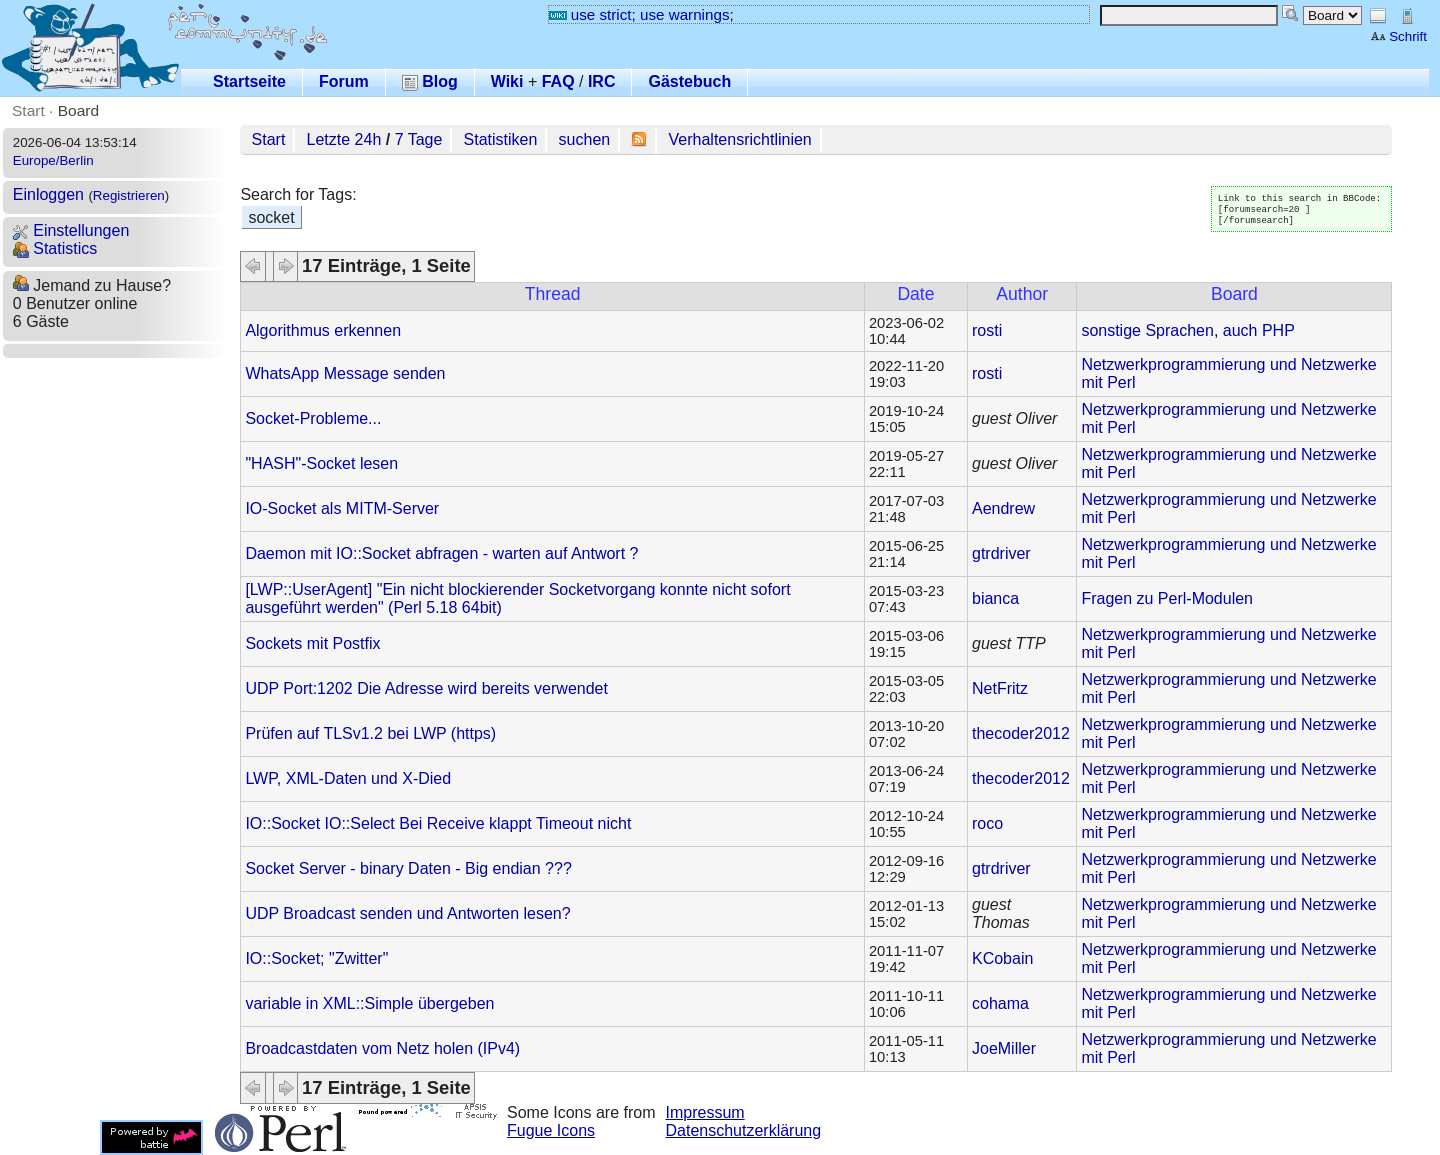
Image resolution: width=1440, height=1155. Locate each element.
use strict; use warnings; (641, 14)
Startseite (249, 81)
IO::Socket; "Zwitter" (316, 958)
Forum (344, 81)
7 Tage (419, 139)
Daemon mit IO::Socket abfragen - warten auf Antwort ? (441, 553)
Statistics (55, 248)
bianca (995, 598)
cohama (1000, 1003)
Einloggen (48, 194)
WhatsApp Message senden (345, 373)
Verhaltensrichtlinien (740, 139)
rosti (987, 330)
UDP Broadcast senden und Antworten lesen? (407, 913)
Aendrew (1003, 508)
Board (78, 110)
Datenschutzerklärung (744, 1130)
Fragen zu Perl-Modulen (1167, 598)
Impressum (705, 1112)
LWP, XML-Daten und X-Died (348, 778)
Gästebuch (689, 81)
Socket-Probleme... (313, 418)
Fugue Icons (551, 1130)
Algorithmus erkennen (323, 330)
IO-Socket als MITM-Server (342, 508)
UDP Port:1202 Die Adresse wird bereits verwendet (426, 688)
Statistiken (501, 139)
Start (28, 110)
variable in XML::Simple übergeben (369, 1003)
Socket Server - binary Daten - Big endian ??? (408, 868)
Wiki (507, 81)
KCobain (1002, 958)
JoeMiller (1004, 1048)
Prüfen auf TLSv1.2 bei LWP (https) (370, 733)
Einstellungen (71, 230)
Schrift (1398, 36)
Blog (430, 81)
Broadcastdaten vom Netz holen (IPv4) (382, 1048)
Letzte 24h (344, 139)
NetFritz (1000, 688)
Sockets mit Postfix (312, 643)
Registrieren (129, 195)
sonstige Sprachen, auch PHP (1187, 330)
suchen (585, 139)
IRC (602, 81)
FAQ (558, 81)
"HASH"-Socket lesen (321, 463)
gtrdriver (1001, 553)
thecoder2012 (1021, 733)
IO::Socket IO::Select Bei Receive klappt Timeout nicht (438, 823)
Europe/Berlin (53, 160)
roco (987, 823)
